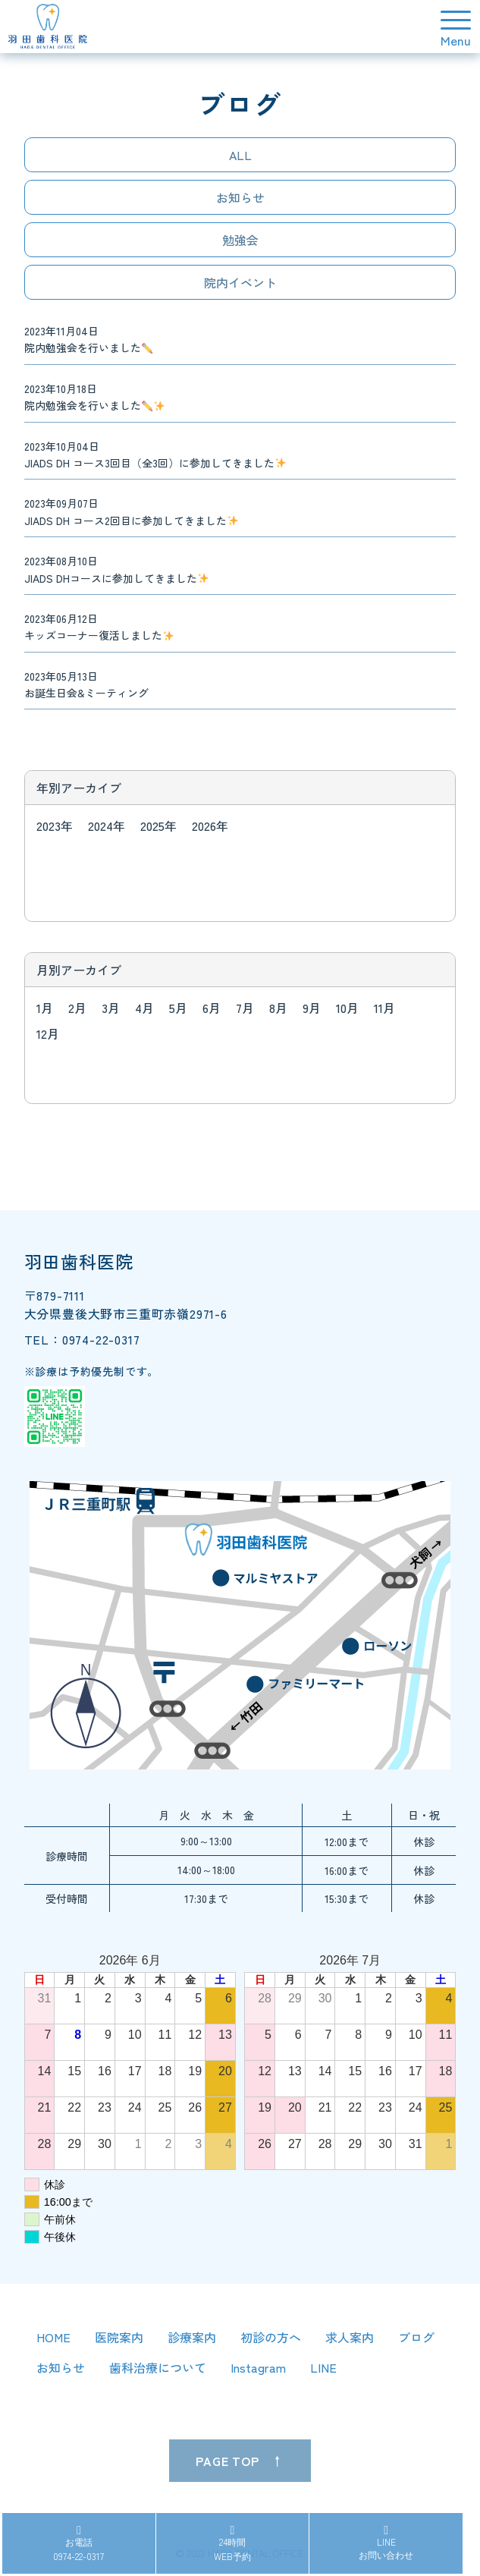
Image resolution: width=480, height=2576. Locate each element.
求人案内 (349, 2337)
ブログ (416, 2337)
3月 (111, 1008)
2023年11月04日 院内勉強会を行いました (88, 339)
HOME (53, 2337)
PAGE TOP (227, 2461)
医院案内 (119, 2337)
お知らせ (240, 197)
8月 (278, 1008)
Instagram (258, 2367)
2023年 (54, 825)
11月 (384, 1008)
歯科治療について (157, 2367)
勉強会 (240, 240)
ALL (240, 155)
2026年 (210, 825)
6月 (211, 1008)
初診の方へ (270, 2337)
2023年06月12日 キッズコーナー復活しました (99, 627)
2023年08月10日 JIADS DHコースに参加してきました (116, 569)
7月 (245, 1008)
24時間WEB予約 (232, 2543)
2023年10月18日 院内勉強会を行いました (94, 397)
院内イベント (240, 282)
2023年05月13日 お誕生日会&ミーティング (86, 684)
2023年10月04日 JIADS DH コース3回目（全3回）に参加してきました (155, 454)
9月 (312, 1008)
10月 (347, 1008)
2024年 (106, 825)
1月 (44, 1008)
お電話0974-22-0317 (78, 2543)
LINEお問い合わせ (386, 2543)
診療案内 (192, 2337)
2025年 (158, 825)
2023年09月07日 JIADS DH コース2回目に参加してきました (131, 511)
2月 (77, 1008)
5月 (178, 1008)
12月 (47, 1033)
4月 (144, 1008)
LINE (323, 2367)
